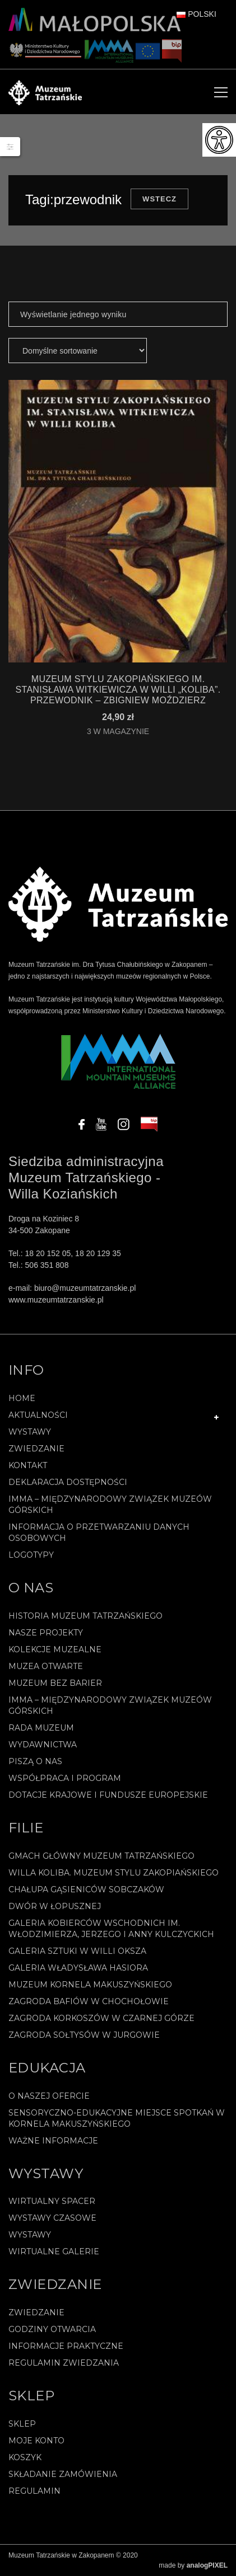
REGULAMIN (34, 2491)
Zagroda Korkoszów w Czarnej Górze (101, 2018)
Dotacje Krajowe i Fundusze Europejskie (108, 1795)
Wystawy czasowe (52, 2218)
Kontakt (27, 1465)
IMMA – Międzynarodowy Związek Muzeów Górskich (110, 1504)
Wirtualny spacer (51, 2201)
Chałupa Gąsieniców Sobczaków (86, 1889)
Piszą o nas (35, 1761)
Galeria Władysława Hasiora (78, 1968)
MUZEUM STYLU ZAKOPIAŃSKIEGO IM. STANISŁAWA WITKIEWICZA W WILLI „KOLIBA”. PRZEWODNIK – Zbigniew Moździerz (117, 689)
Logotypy (31, 1555)
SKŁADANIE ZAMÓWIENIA (62, 2474)
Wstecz (159, 199)
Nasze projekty (45, 1633)
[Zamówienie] (77, 350)
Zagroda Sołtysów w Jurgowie (84, 2035)
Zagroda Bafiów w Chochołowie (88, 2001)
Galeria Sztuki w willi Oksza (77, 1951)
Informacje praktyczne (65, 2346)
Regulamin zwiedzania (63, 2363)
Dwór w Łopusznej (54, 1906)
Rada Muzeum (41, 1728)
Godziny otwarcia (52, 2329)
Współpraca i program (64, 1778)
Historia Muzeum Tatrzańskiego (85, 1616)
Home (21, 1398)
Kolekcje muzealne (54, 1649)
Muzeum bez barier (55, 1683)
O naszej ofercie (49, 2096)
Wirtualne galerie (53, 2251)
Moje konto (36, 2441)
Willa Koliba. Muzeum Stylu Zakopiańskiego (113, 1873)
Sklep (22, 2424)
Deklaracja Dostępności (67, 1482)
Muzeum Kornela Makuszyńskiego (90, 1985)
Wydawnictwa (42, 1745)
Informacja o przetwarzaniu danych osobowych (98, 1532)
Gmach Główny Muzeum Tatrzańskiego (101, 1856)
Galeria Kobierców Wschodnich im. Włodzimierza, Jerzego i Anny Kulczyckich (111, 1928)
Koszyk (24, 2457)
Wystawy (29, 1432)
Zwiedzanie (36, 1449)
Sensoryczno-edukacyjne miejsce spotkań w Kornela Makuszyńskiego (116, 2118)
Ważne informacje (53, 2141)
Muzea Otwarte (45, 1666)
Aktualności (38, 1415)
